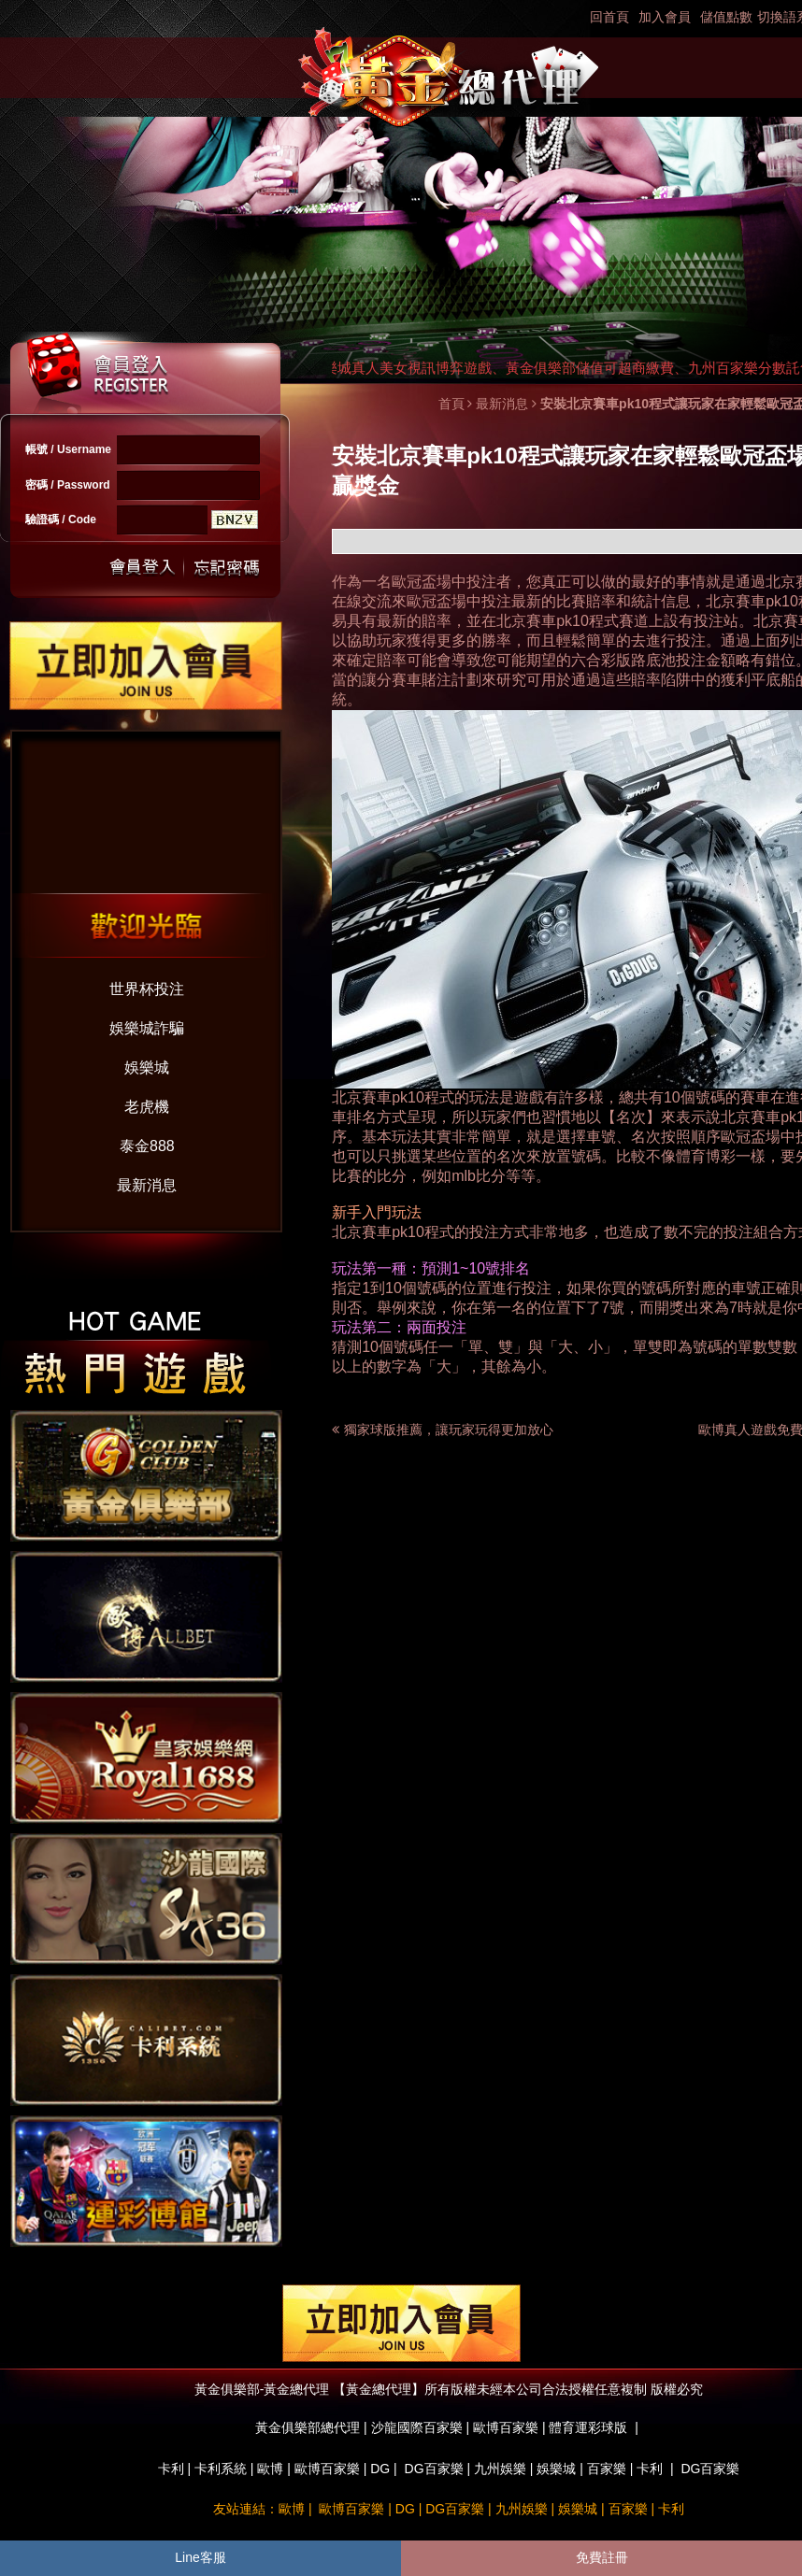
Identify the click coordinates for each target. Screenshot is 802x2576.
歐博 (270, 2468)
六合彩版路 (608, 660)
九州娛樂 (500, 2468)
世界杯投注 (146, 989)
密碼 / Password (67, 484)
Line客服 (200, 2557)
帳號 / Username (68, 449)
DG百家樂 (434, 2468)
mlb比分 (478, 1176)
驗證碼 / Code (60, 519)
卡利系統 (220, 2468)
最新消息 (147, 1185)
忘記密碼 (221, 567)
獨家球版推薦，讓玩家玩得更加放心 (448, 1429)
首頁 (451, 403)
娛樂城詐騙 (146, 1028)
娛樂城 (146, 1067)
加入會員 (664, 16)
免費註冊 (602, 2557)
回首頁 (609, 16)
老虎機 (146, 1107)
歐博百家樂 (327, 2468)
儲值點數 (726, 16)
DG (380, 2468)
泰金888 (147, 1146)
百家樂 (606, 2468)
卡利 (171, 2468)
